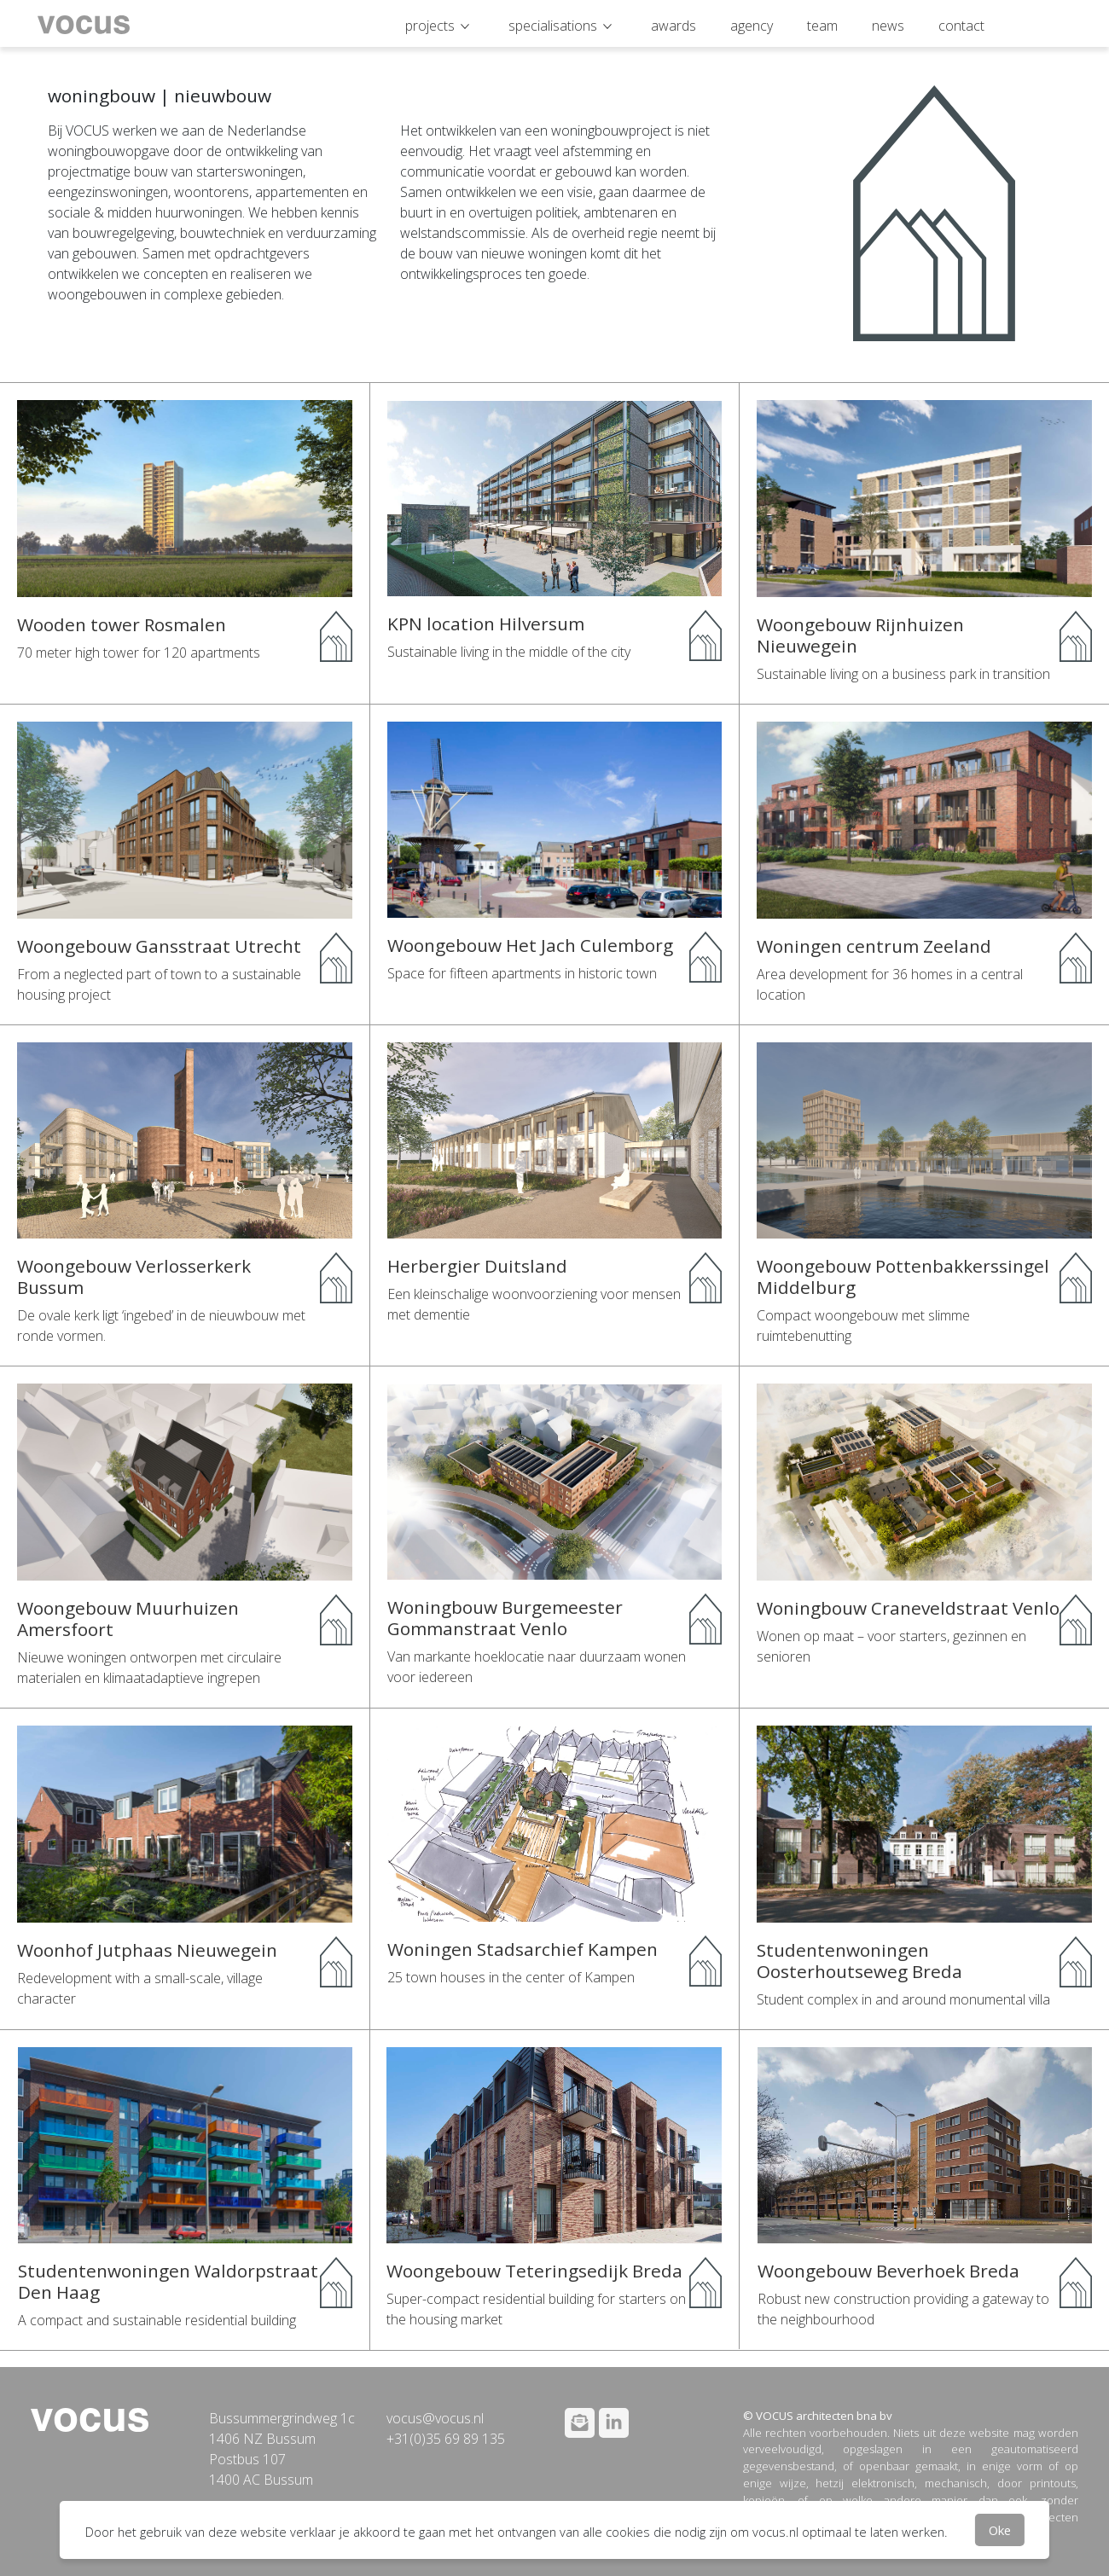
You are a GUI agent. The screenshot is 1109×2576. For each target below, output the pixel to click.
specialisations (552, 25)
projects (430, 25)
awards (673, 25)
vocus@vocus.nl (435, 2418)
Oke (1000, 2529)
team (822, 25)
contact (961, 25)
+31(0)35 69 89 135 (445, 2438)
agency (751, 25)
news (888, 25)
